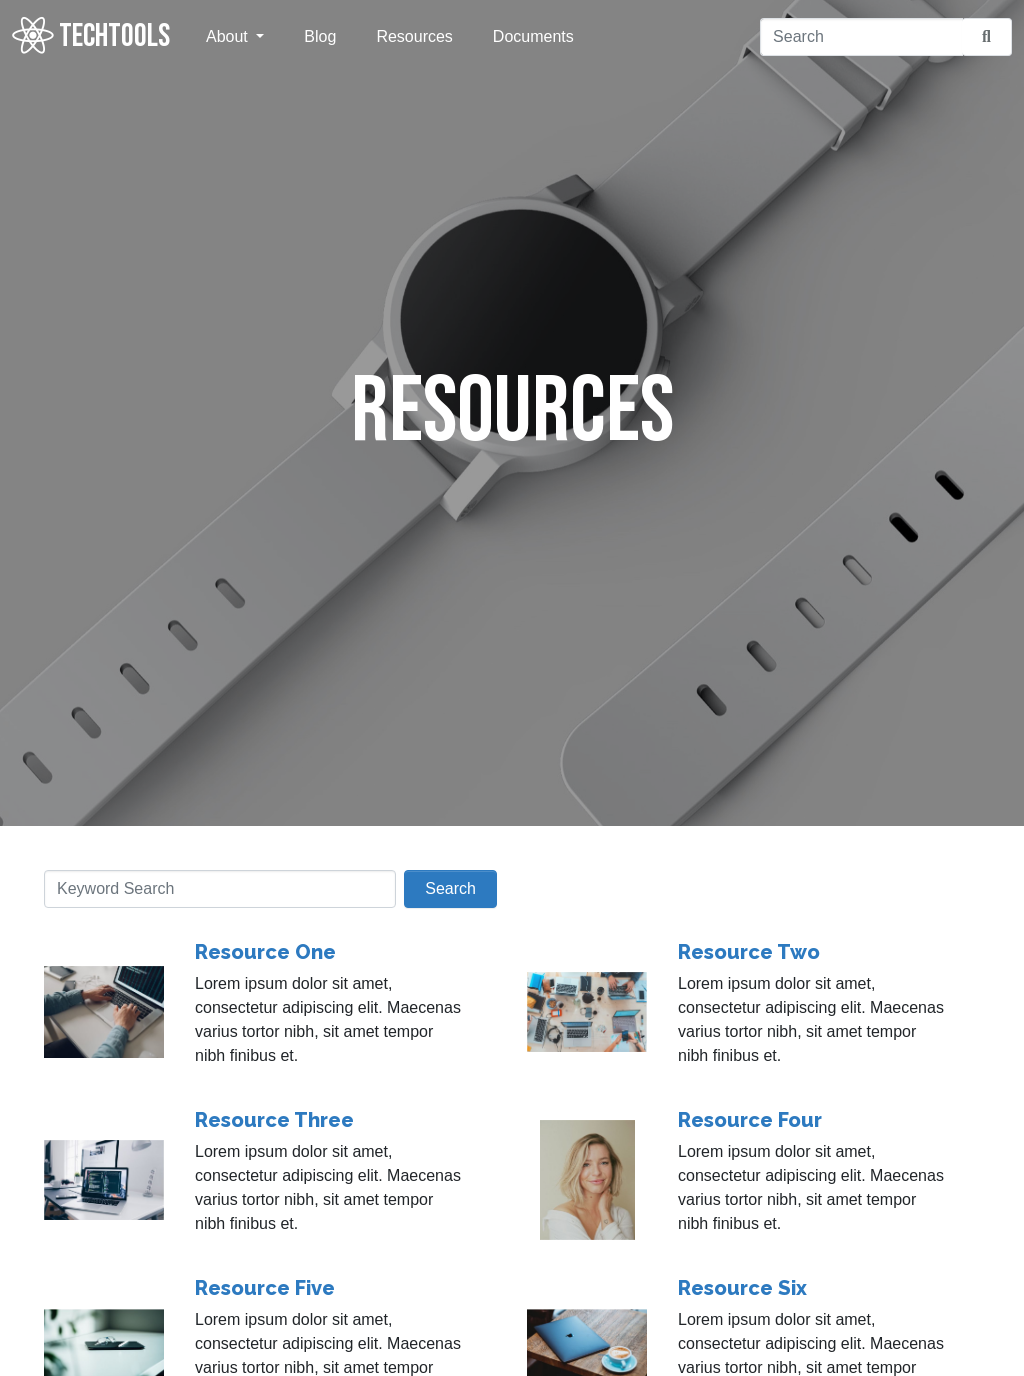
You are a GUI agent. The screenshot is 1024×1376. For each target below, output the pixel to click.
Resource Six (742, 1288)
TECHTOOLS (91, 36)
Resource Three (274, 1120)
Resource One (265, 952)
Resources (414, 36)
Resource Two (749, 952)
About (229, 36)
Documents (533, 36)
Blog (320, 36)
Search (450, 888)
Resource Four (750, 1120)
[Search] (861, 37)
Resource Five (265, 1288)
